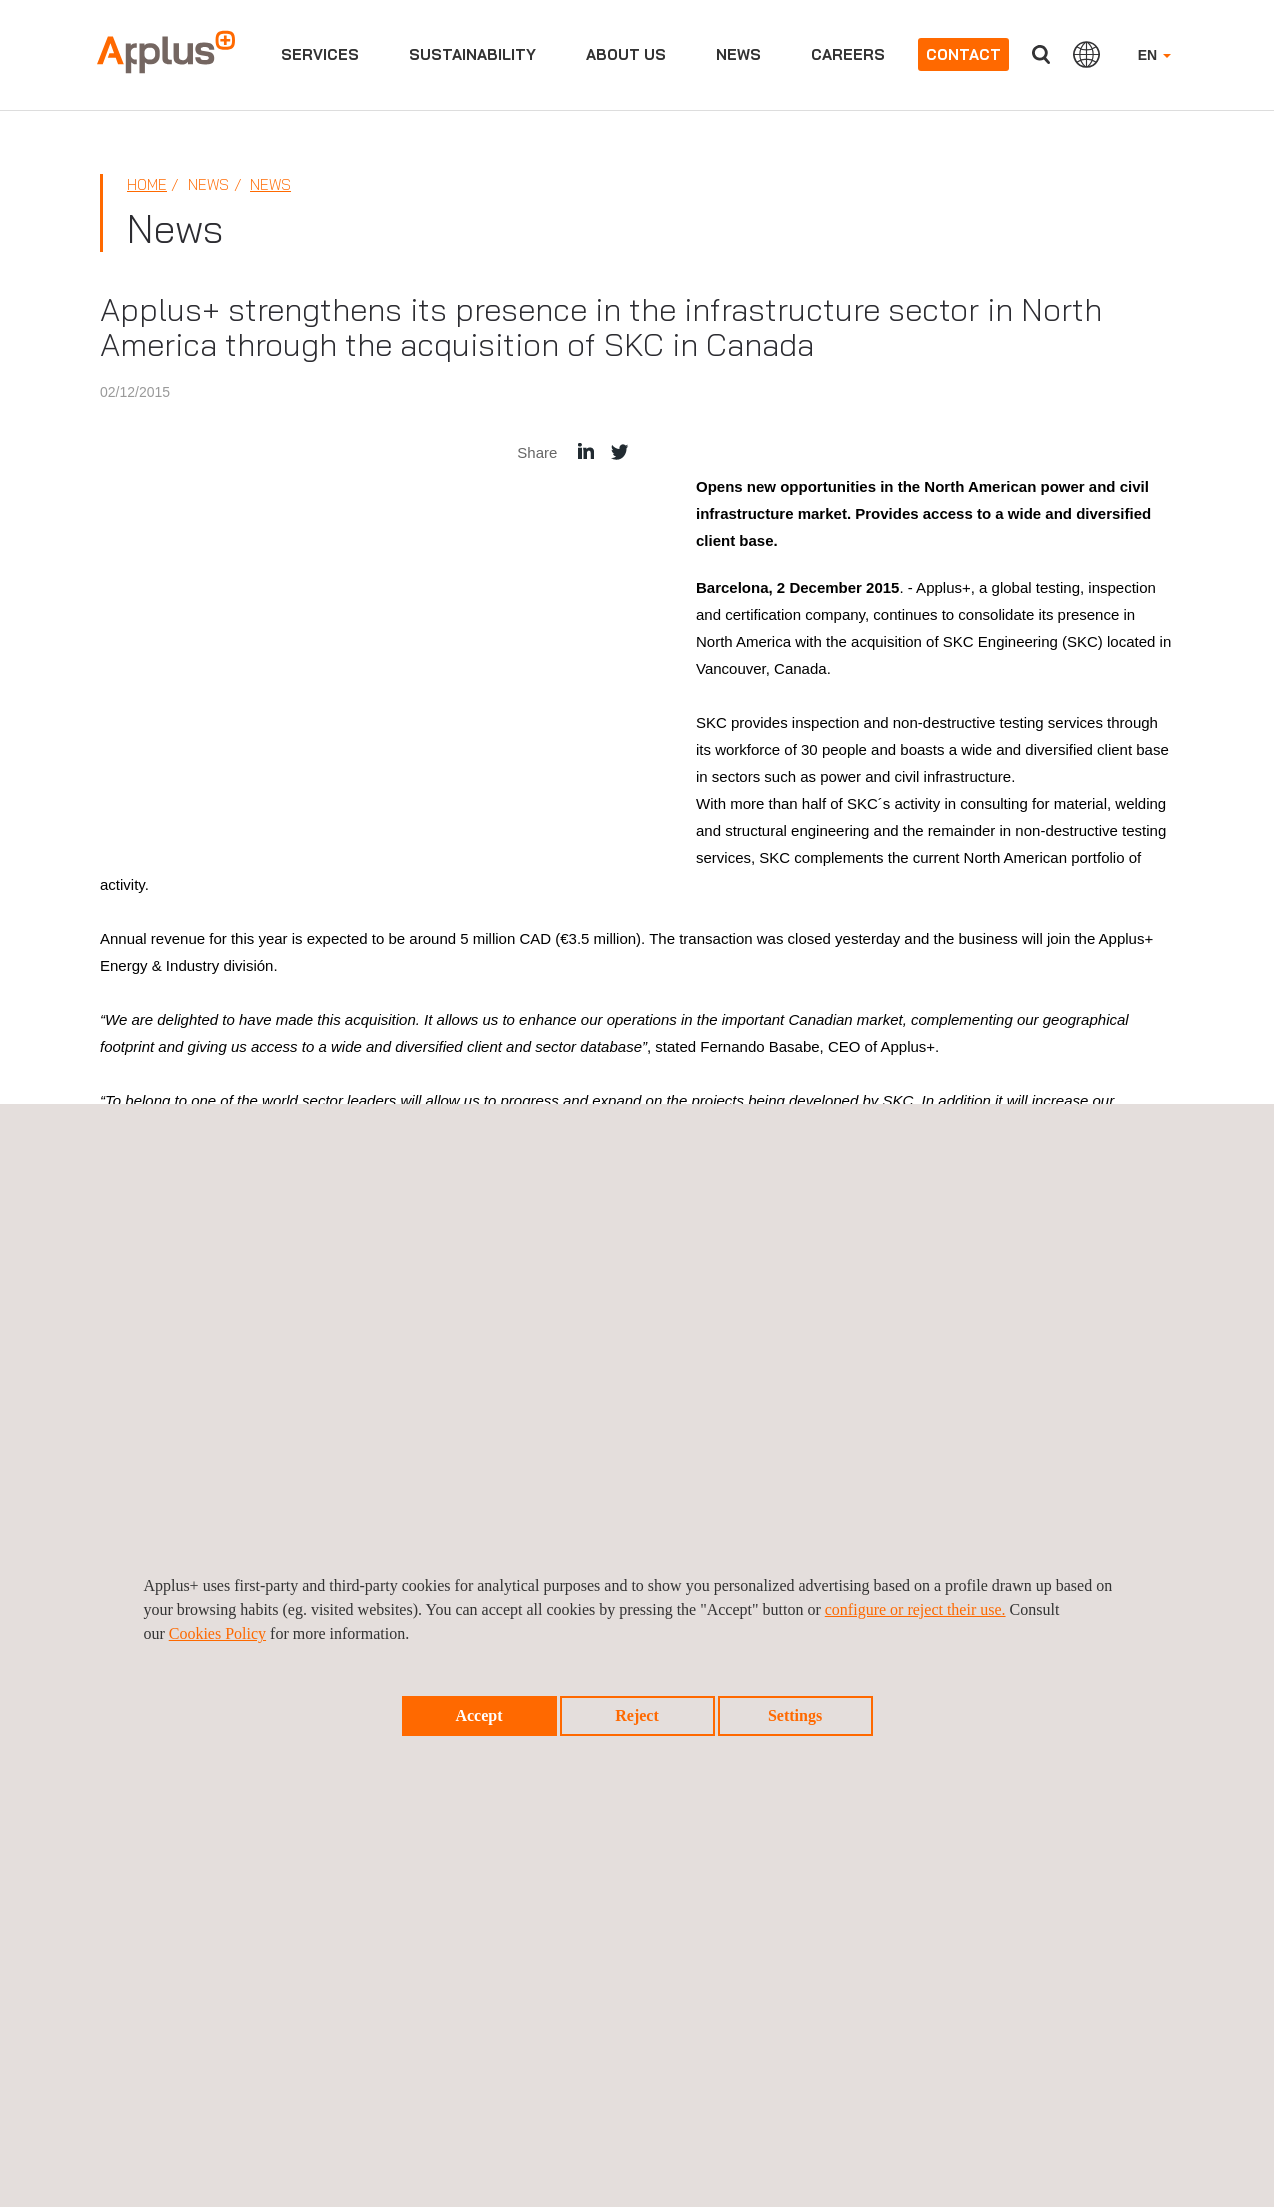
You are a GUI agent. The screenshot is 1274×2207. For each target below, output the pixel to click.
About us (626, 54)
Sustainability (472, 54)
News (738, 54)
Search (1041, 54)
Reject (637, 1715)
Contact (963, 54)
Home (147, 184)
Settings (795, 1715)
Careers (848, 54)
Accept (478, 1715)
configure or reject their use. (915, 1609)
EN (1154, 55)
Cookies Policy (217, 1633)
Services (320, 54)
